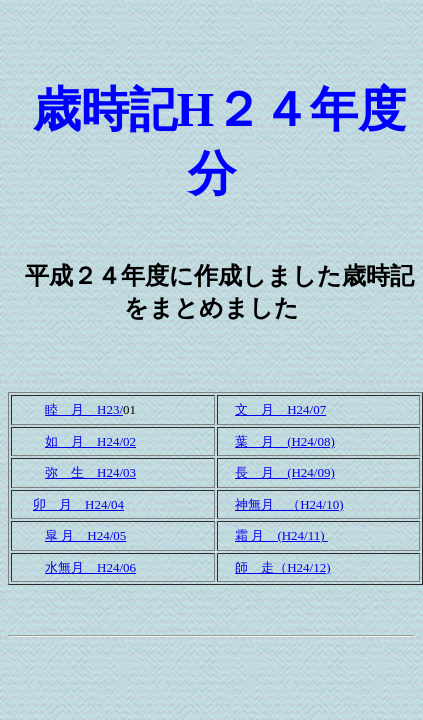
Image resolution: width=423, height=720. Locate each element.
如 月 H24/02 (90, 441)
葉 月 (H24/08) (285, 441)
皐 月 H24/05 (85, 535)
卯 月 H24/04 (78, 504)
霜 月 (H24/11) (281, 535)
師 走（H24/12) (282, 567)
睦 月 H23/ (84, 409)
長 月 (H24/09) (285, 472)
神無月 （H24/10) (289, 504)
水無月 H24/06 (90, 567)
